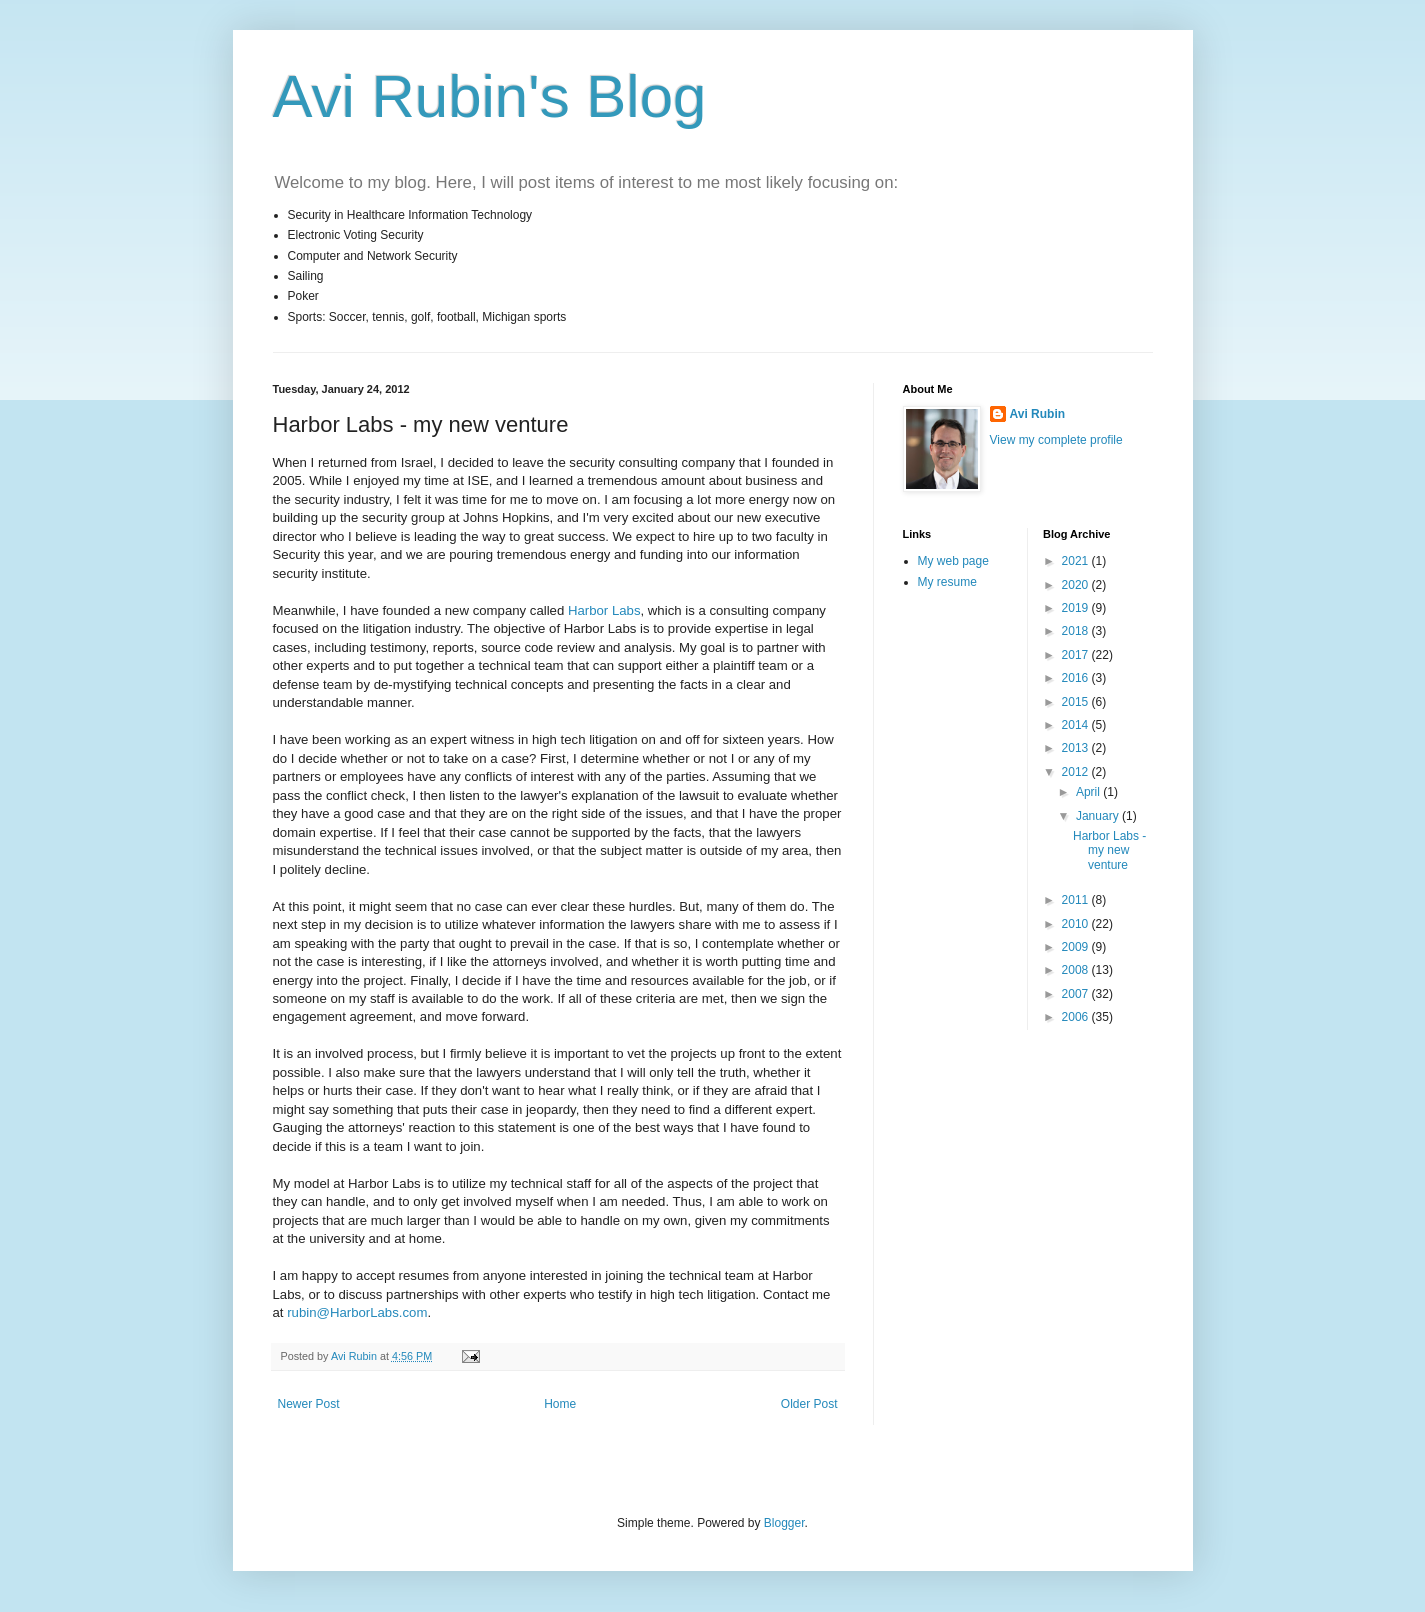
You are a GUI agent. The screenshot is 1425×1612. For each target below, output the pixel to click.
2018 (1077, 631)
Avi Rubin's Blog (490, 96)
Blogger (784, 1523)
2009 (1077, 947)
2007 (1077, 994)
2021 (1077, 561)
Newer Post (309, 1404)
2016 (1077, 678)
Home (560, 1404)
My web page (953, 561)
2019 (1077, 608)
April (1089, 792)
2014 (1077, 725)
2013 (1077, 748)
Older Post (809, 1404)
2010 (1077, 924)
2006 (1077, 1017)
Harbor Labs (604, 610)
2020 (1077, 585)
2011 (1077, 900)
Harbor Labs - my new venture (1109, 850)
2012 (1077, 772)
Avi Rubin (1038, 414)
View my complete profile (1056, 440)
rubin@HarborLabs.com (357, 1312)
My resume (947, 582)
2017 (1077, 655)
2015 (1077, 702)
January (1099, 816)
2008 (1077, 970)
